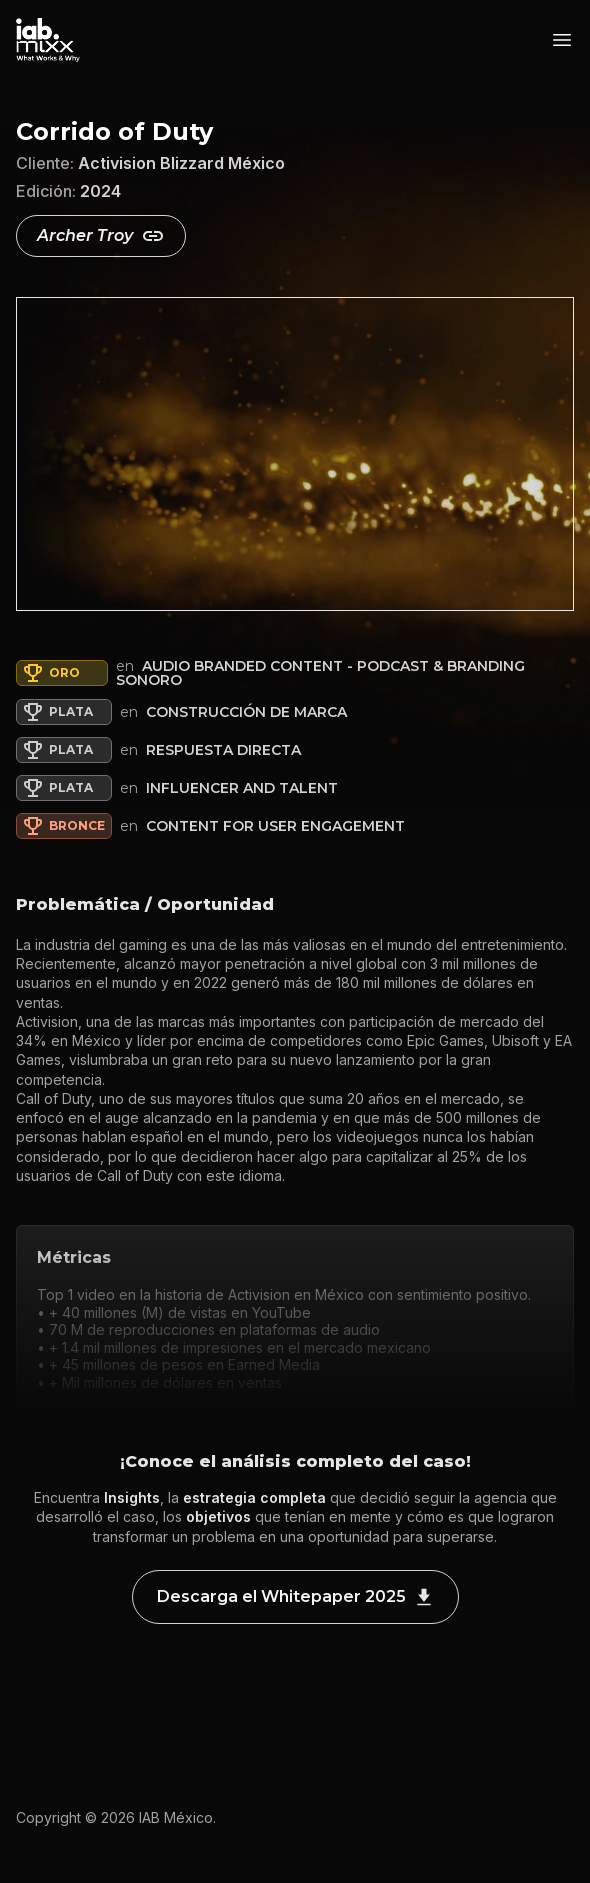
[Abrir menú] (562, 40)
